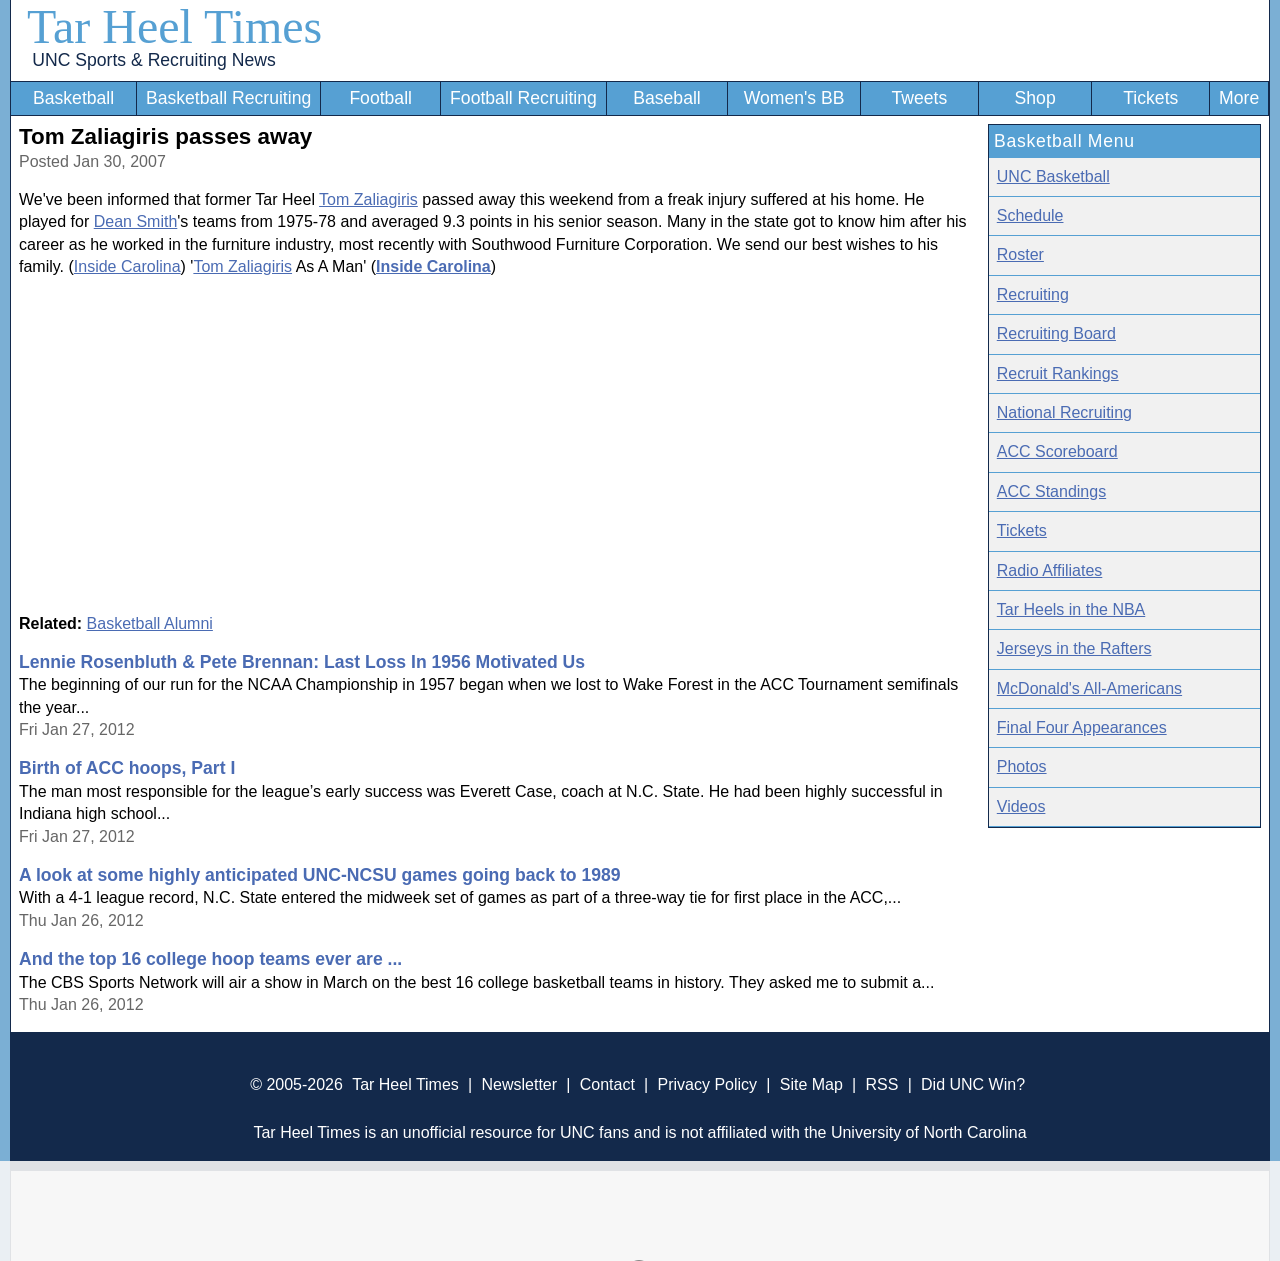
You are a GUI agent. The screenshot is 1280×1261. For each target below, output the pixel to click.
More (1239, 98)
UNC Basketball (1053, 176)
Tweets (919, 98)
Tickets (1150, 98)
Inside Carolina (127, 266)
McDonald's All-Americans (1089, 688)
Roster (1020, 254)
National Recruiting (1064, 412)
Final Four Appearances (1082, 727)
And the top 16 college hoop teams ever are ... (210, 959)
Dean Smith (136, 221)
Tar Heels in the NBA (1071, 609)
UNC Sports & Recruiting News (153, 60)
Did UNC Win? (973, 1084)
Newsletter (519, 1084)
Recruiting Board (1056, 333)
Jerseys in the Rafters (1074, 648)
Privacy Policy (707, 1084)
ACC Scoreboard (1057, 451)
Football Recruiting (523, 98)
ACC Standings (1051, 491)
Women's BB (794, 98)
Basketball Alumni (150, 623)
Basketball (73, 98)
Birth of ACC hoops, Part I (127, 768)
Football (380, 98)
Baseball (667, 98)
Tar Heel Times (174, 26)
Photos (1022, 766)
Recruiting (1033, 294)
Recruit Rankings (1058, 373)
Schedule (1030, 215)
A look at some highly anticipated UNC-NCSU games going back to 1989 (320, 875)
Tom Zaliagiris (368, 199)
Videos (1021, 806)
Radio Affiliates (1050, 570)
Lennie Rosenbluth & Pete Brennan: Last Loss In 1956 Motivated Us (302, 662)
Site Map (811, 1084)
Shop (1035, 98)
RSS (881, 1084)
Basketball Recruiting (228, 98)
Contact (607, 1084)
